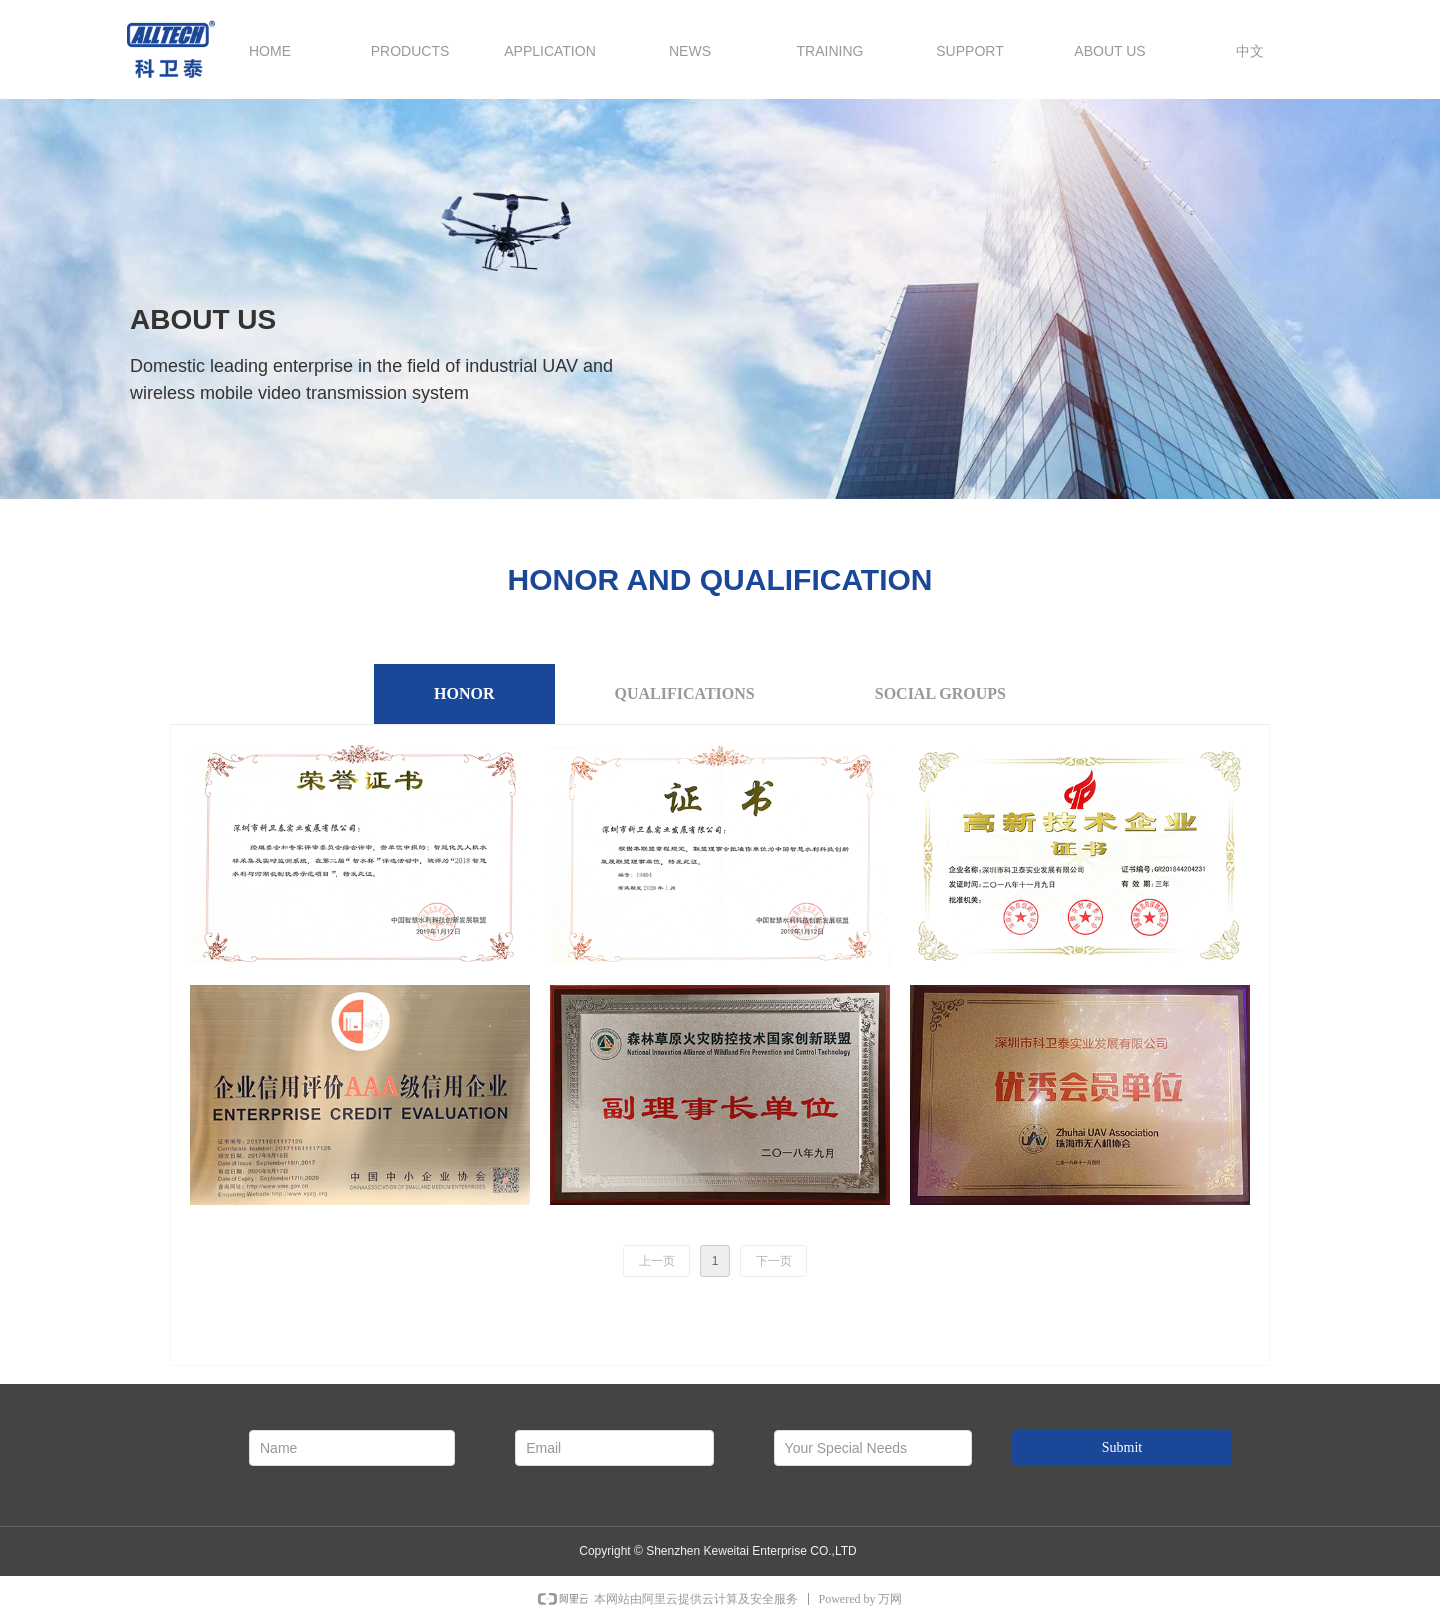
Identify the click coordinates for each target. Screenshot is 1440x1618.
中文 (1250, 51)
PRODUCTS (410, 51)
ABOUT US (1109, 51)
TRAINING (830, 51)
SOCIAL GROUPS (940, 693)
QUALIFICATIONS (685, 693)
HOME (270, 51)
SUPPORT (969, 51)
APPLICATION (550, 51)
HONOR (464, 693)
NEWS (690, 51)
